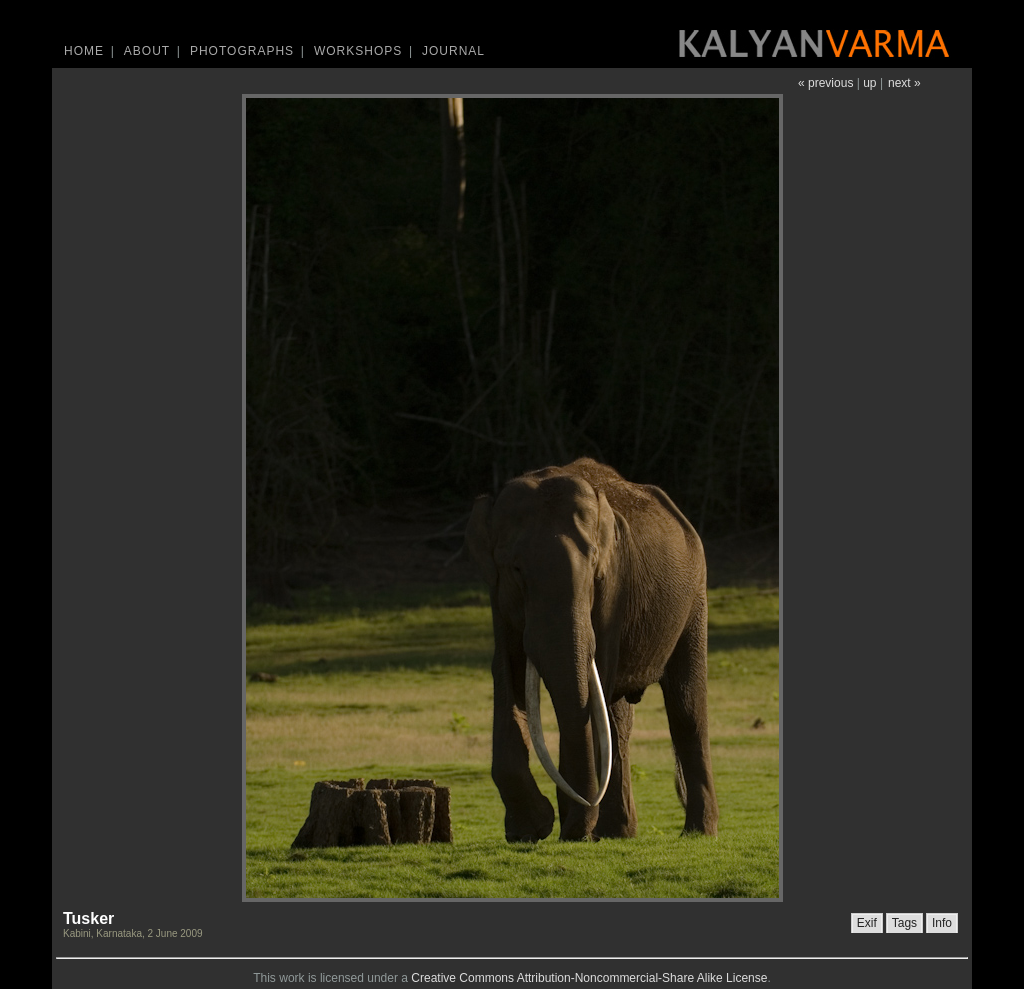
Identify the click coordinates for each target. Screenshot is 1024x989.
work (291, 978)
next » (904, 83)
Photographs (242, 51)
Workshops (358, 51)
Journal (453, 51)
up (869, 83)
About (147, 51)
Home (84, 51)
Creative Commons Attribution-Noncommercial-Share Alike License (589, 978)
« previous (825, 83)
